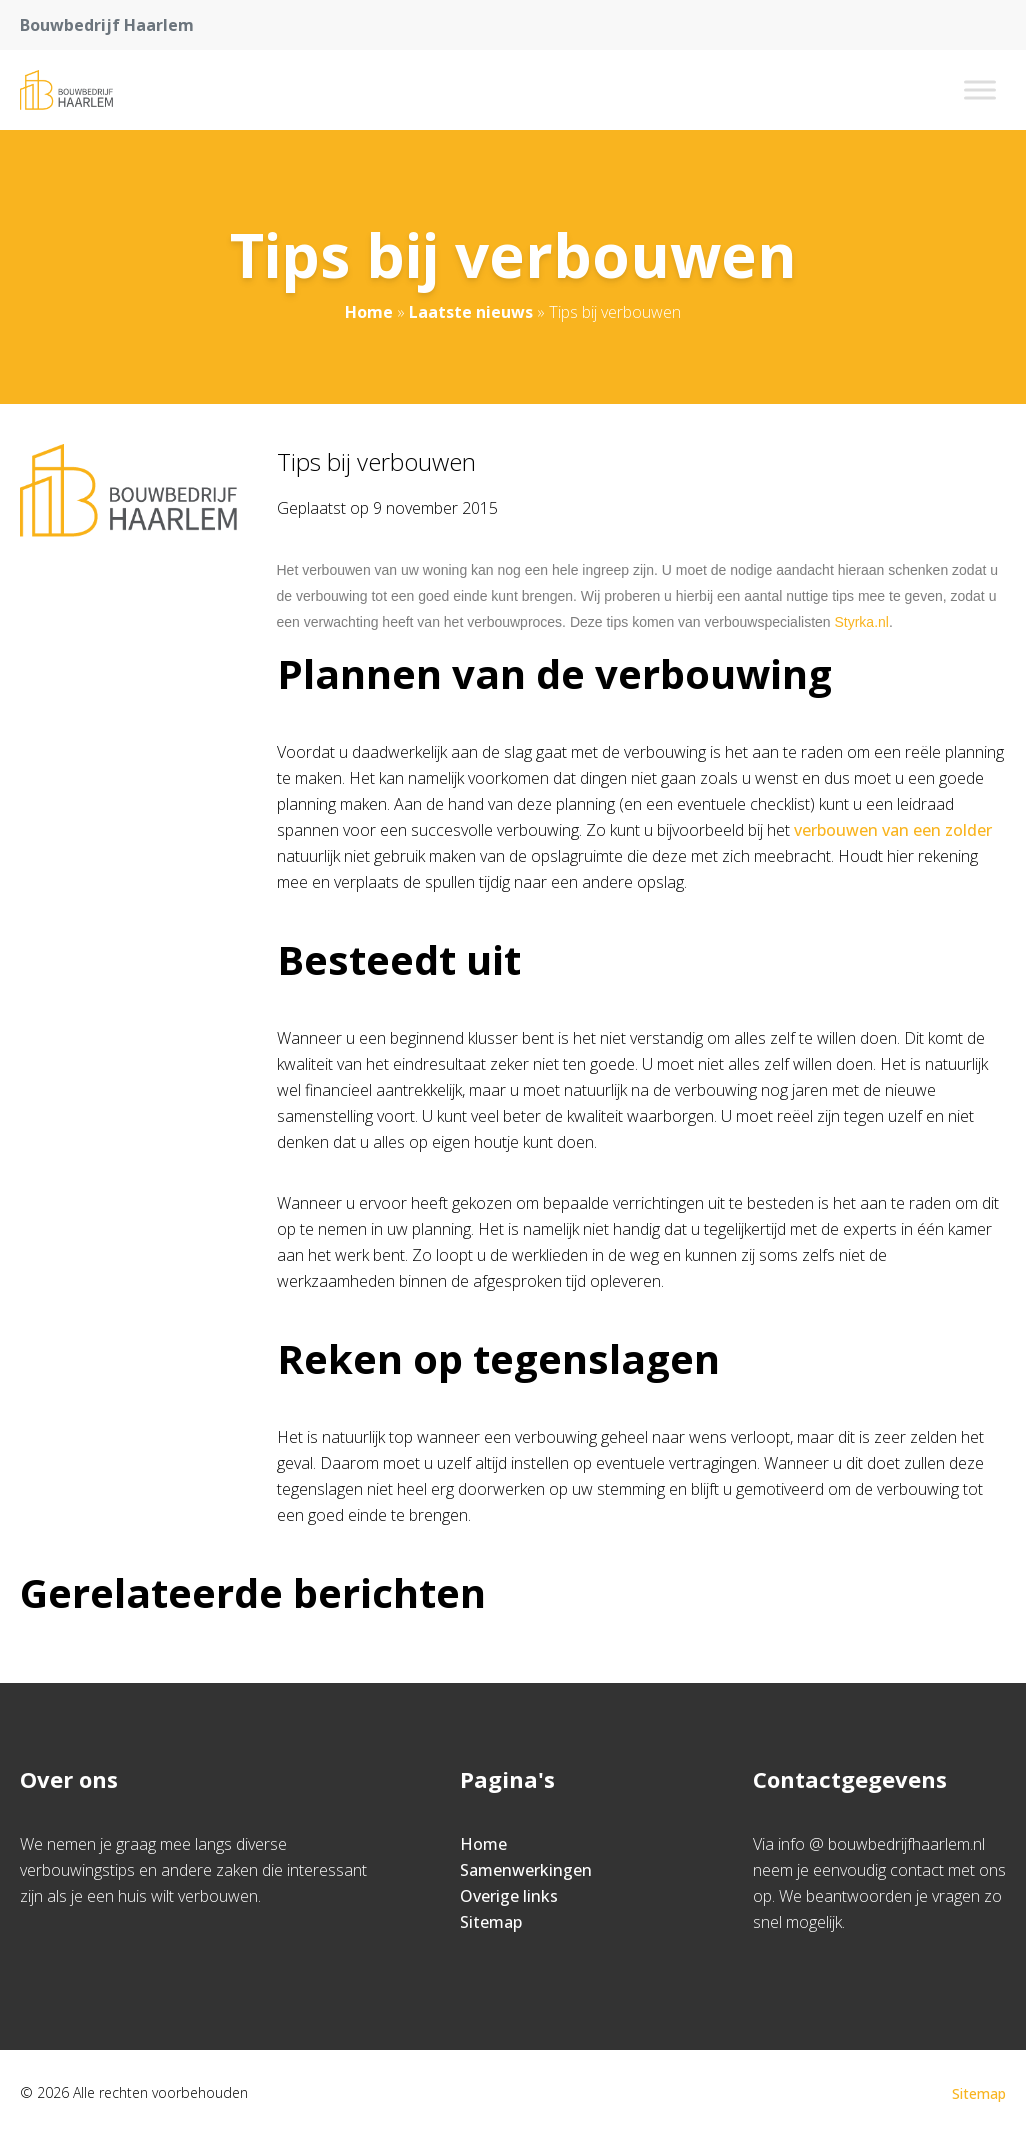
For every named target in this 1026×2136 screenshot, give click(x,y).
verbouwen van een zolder (893, 830)
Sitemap (491, 1922)
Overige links (509, 1896)
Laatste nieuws (471, 312)
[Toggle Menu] (980, 89)
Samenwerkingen (526, 1870)
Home (369, 312)
